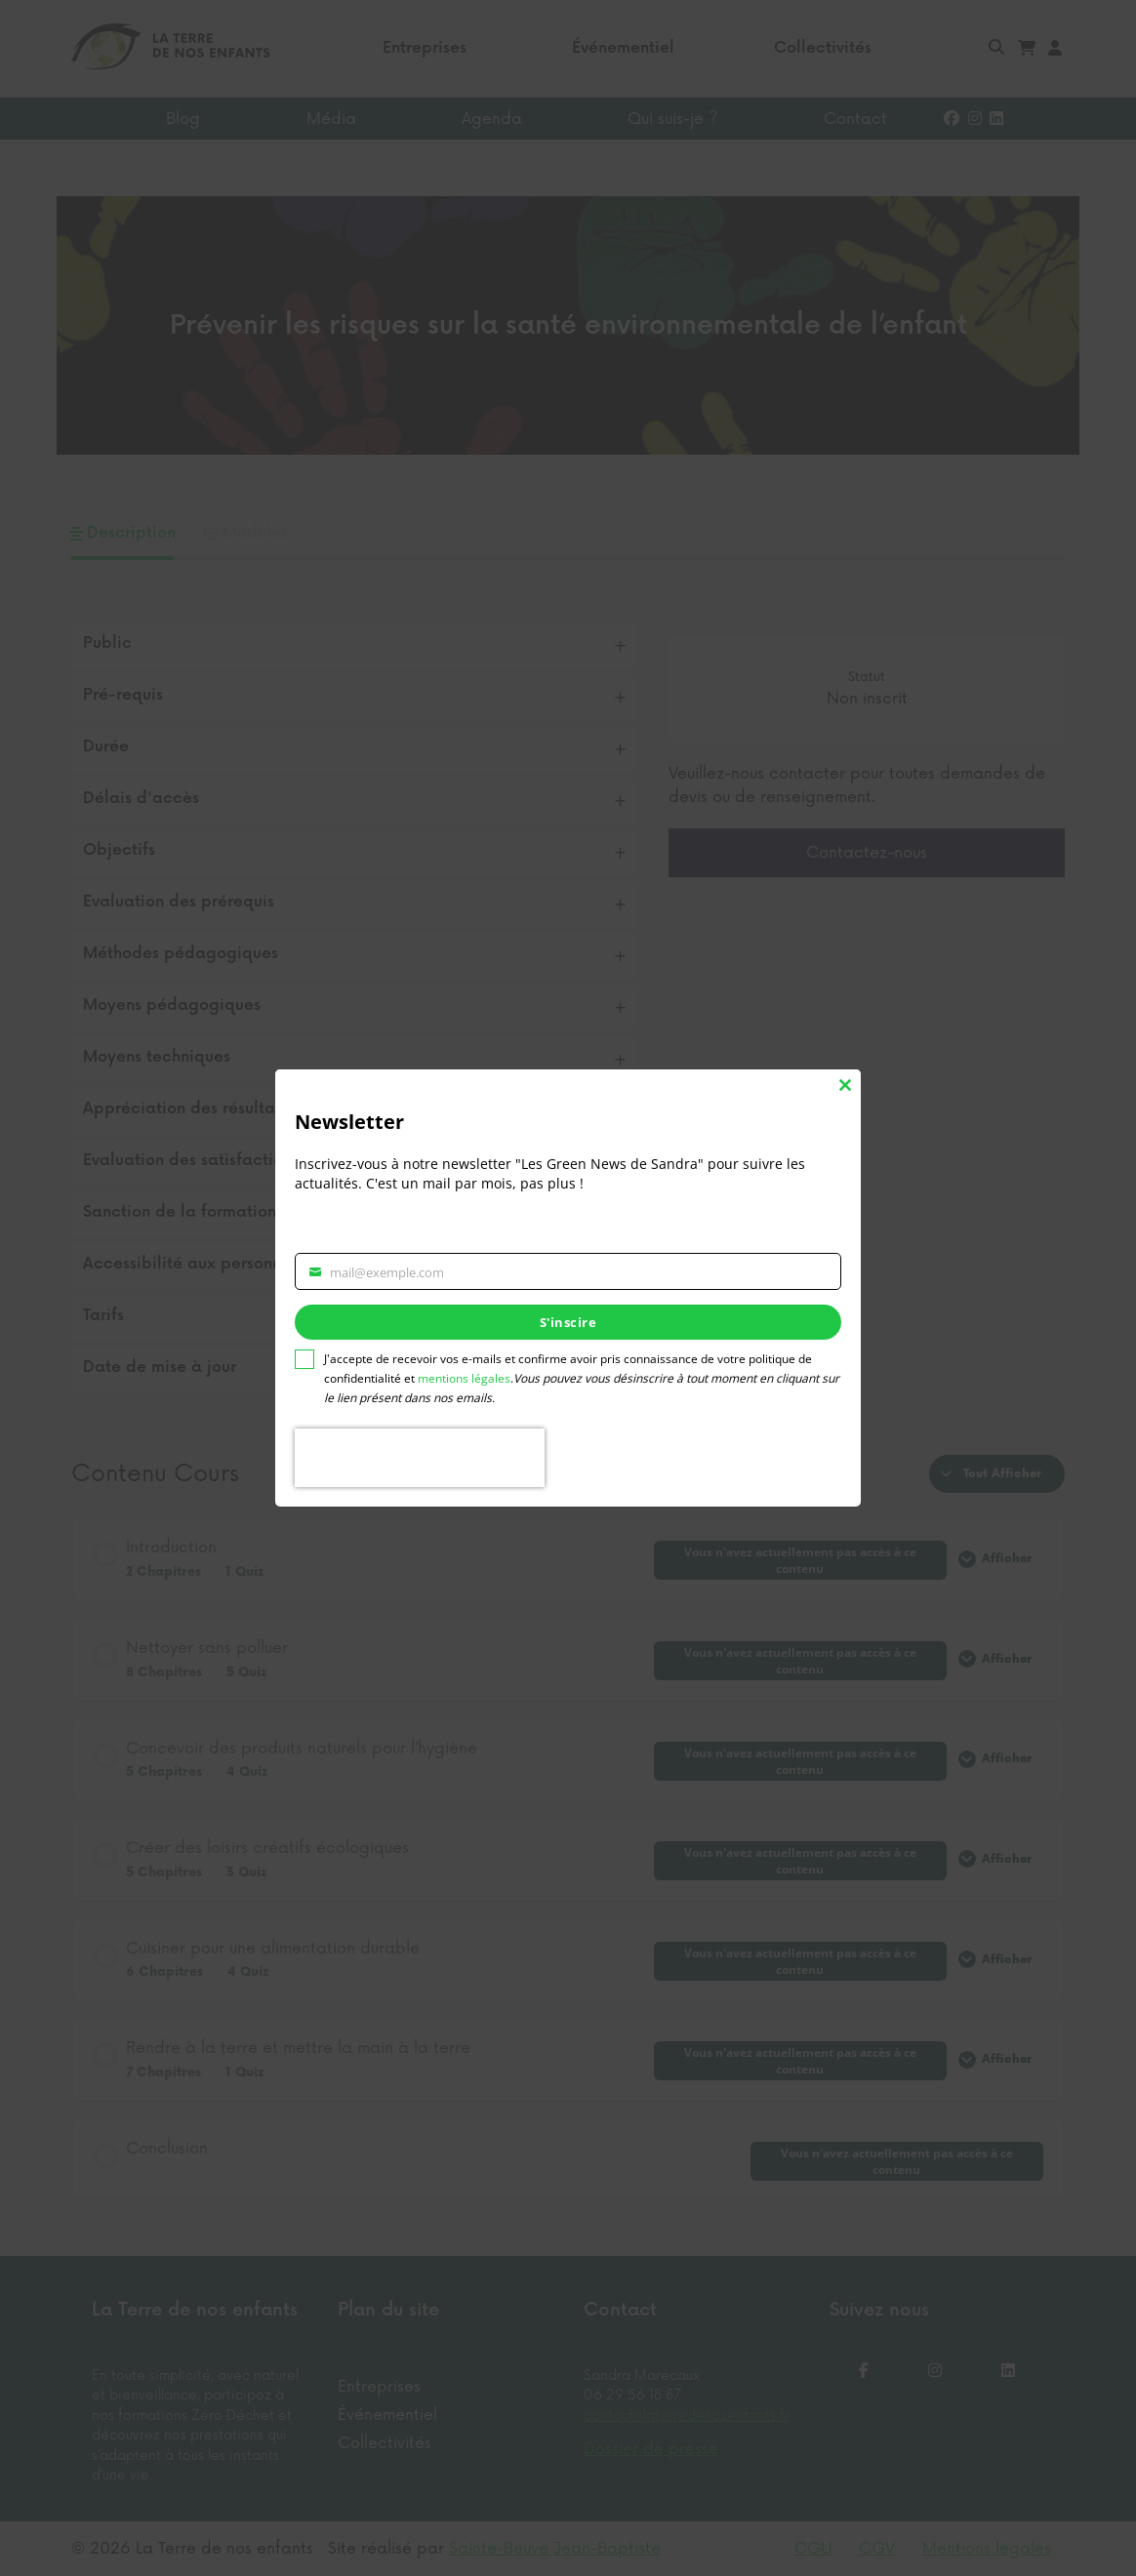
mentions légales (464, 1378)
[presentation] (420, 1458)
